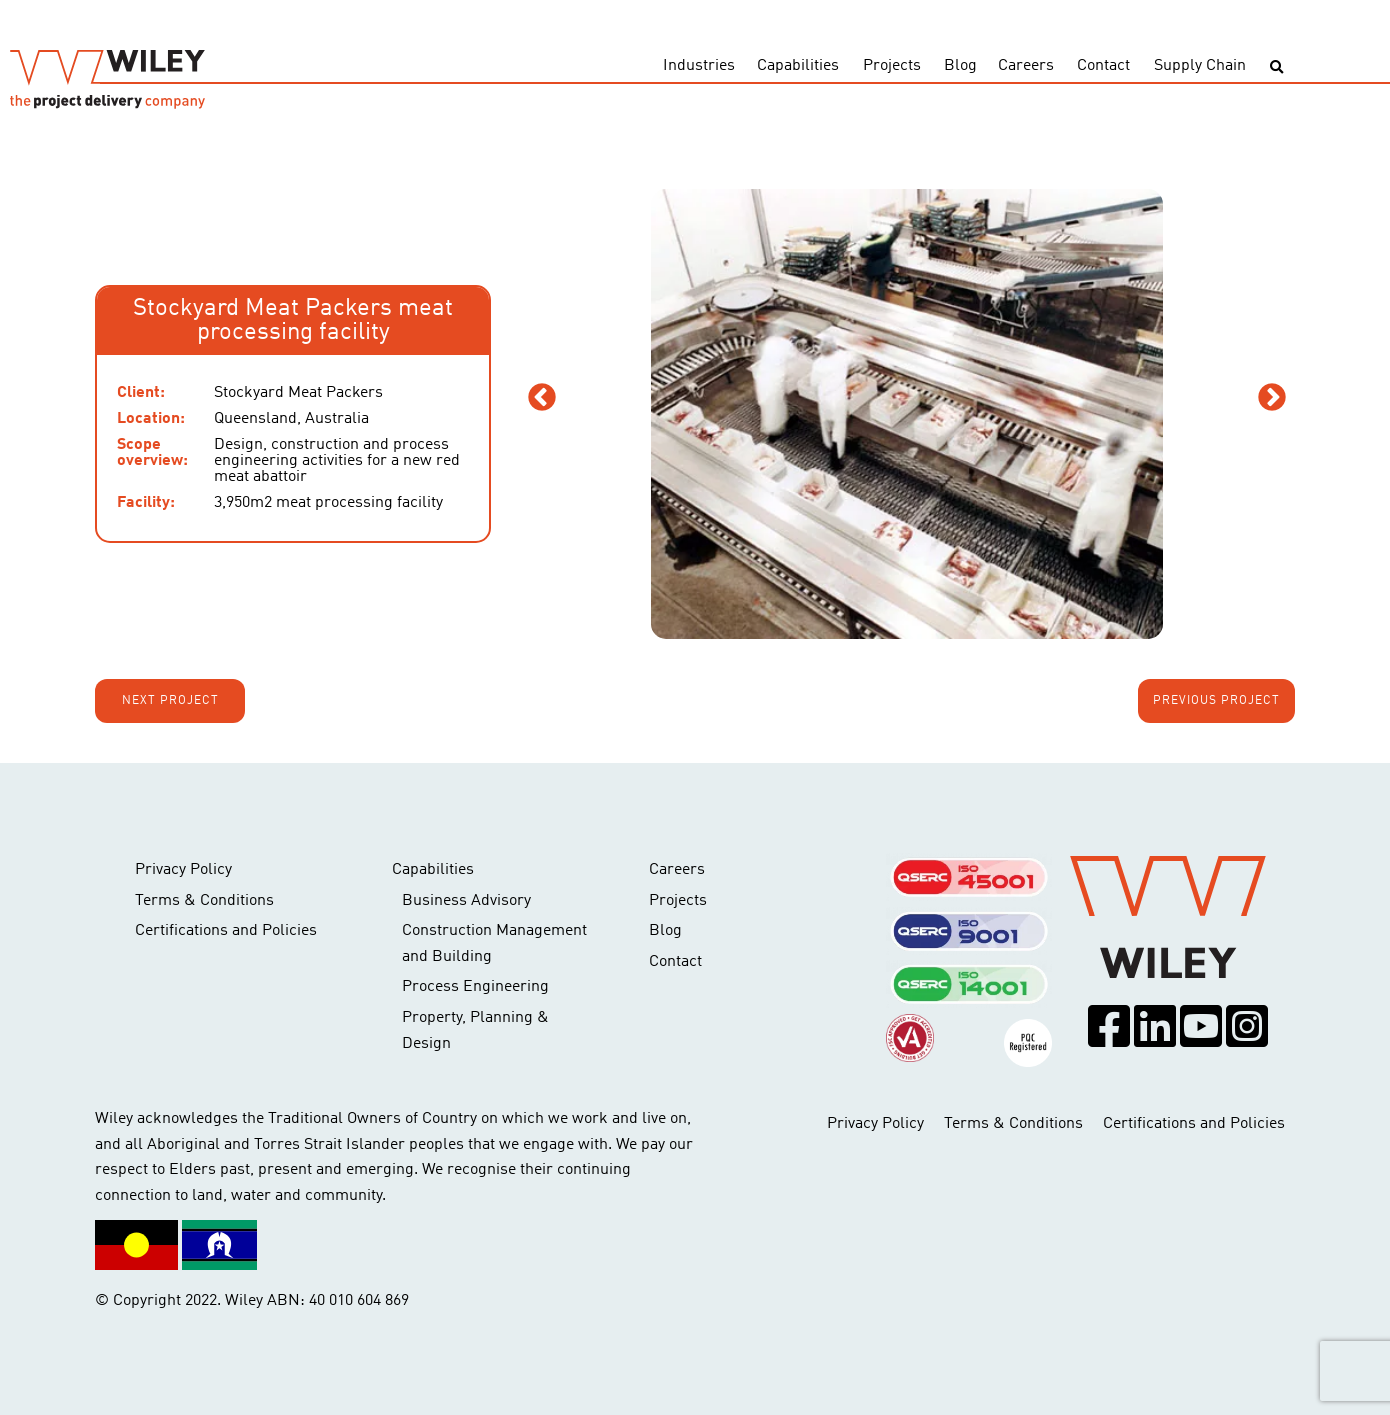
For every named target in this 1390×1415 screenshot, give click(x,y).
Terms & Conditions (204, 901)
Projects (892, 66)
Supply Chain (1200, 66)
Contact (1103, 66)
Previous (542, 398)
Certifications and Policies (226, 931)
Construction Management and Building (494, 944)
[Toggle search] (1276, 67)
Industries (699, 66)
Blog (960, 66)
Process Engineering (475, 987)
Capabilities (798, 66)
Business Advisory (466, 901)
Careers (1026, 66)
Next (1272, 398)
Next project (170, 701)
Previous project (1216, 701)
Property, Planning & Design (475, 1031)
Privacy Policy (183, 870)
